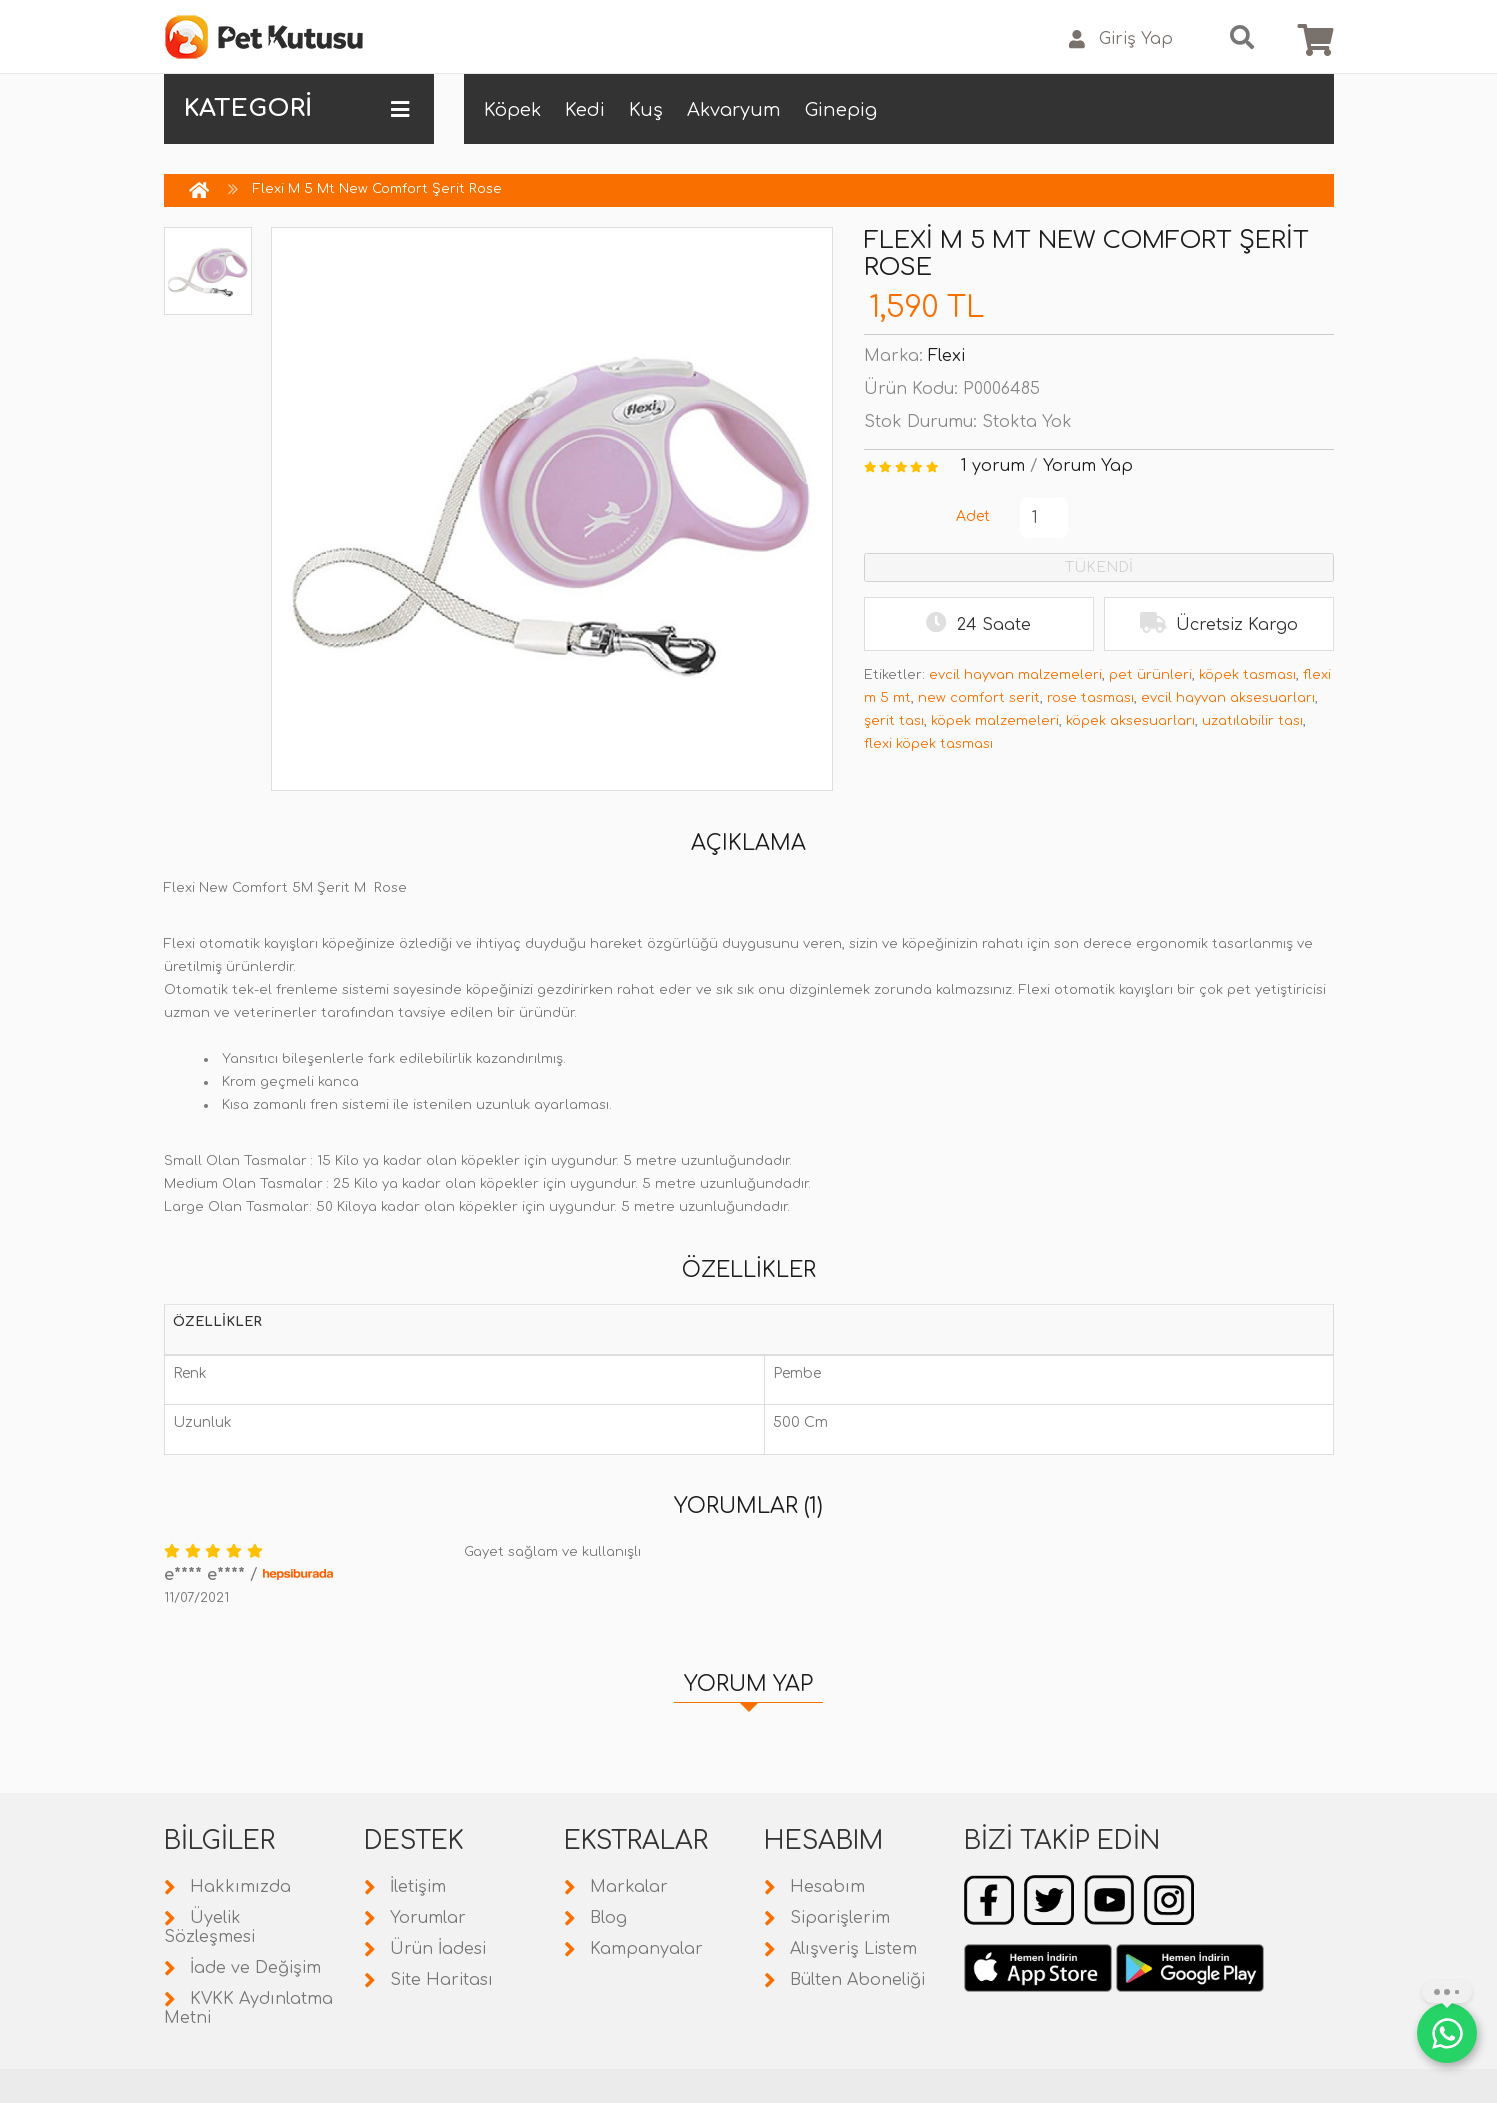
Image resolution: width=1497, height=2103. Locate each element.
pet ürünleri (1150, 675)
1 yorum (993, 466)
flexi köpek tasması (928, 744)
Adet (973, 516)
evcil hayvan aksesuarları (1228, 698)
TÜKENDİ (1099, 567)
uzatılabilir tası (1252, 721)
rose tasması (1090, 698)
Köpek (512, 110)
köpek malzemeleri (995, 721)
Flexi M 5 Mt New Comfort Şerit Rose (377, 189)
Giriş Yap (1121, 39)
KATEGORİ (296, 109)
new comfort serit (979, 698)
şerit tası (894, 721)
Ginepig (841, 110)
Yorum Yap (1088, 466)
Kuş (646, 110)
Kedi (585, 110)
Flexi (946, 356)
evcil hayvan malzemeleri (1015, 675)
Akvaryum (734, 110)
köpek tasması (1247, 675)
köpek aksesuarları (1130, 721)
